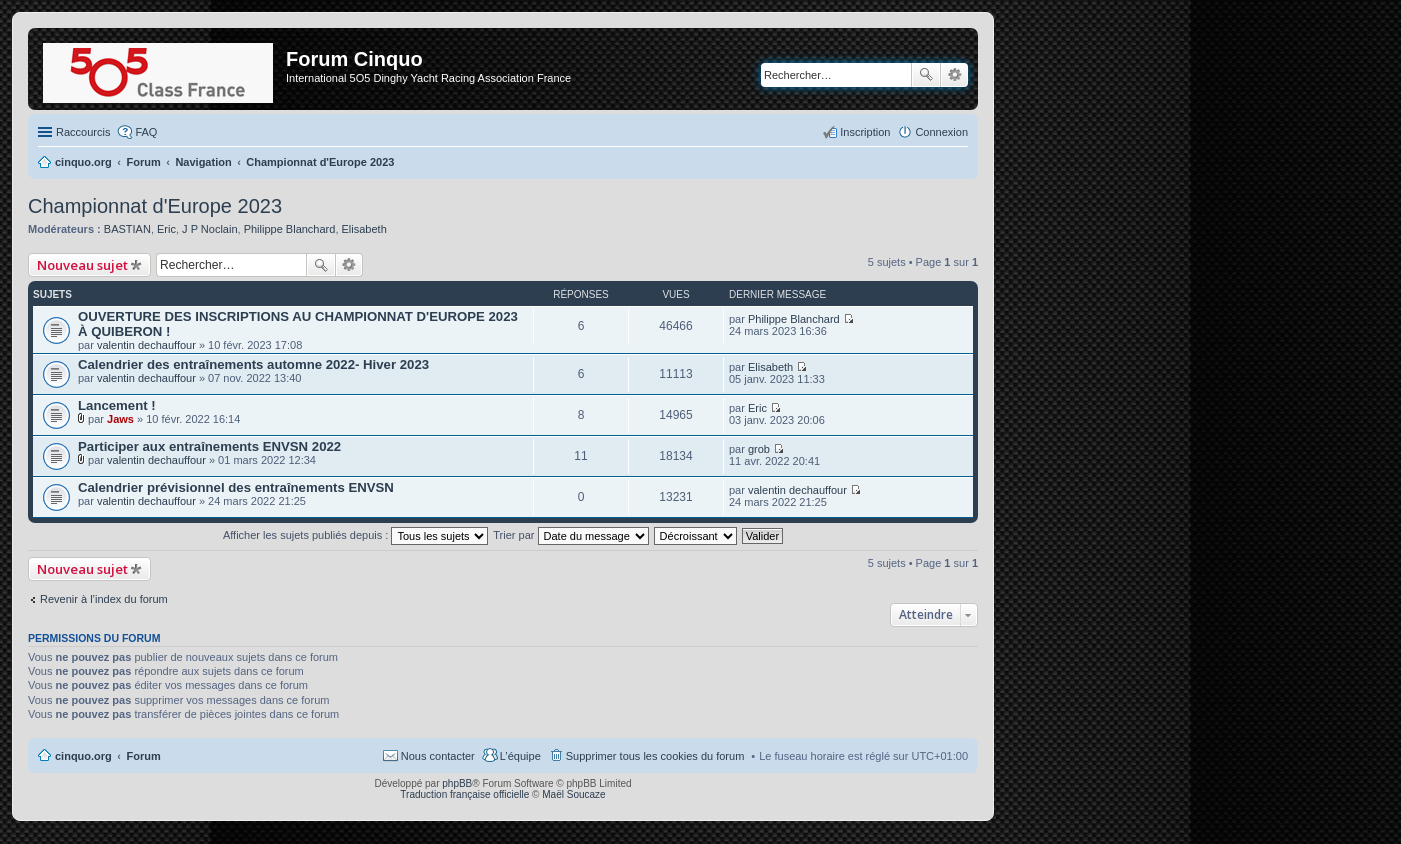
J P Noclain (209, 229)
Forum (144, 756)
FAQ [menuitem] (146, 132)
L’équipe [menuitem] (520, 756)
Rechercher (926, 75)
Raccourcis (83, 132)
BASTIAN (127, 229)
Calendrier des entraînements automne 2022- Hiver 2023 (253, 364)
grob (759, 449)
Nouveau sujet (82, 265)
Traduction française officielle (464, 794)
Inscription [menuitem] (865, 132)
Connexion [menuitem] (941, 132)
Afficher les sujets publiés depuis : (356, 535)
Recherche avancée (954, 75)
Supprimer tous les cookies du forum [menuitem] (655, 756)
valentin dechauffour (146, 345)
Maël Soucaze (573, 794)
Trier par (570, 535)
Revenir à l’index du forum (104, 599)
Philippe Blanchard (290, 229)
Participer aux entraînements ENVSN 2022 (209, 446)
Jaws (120, 419)
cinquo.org (83, 756)
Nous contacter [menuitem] (438, 756)
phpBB (457, 783)
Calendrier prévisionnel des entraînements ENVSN (236, 487)
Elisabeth (364, 229)
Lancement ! (117, 405)
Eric (166, 229)
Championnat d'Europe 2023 (155, 206)
